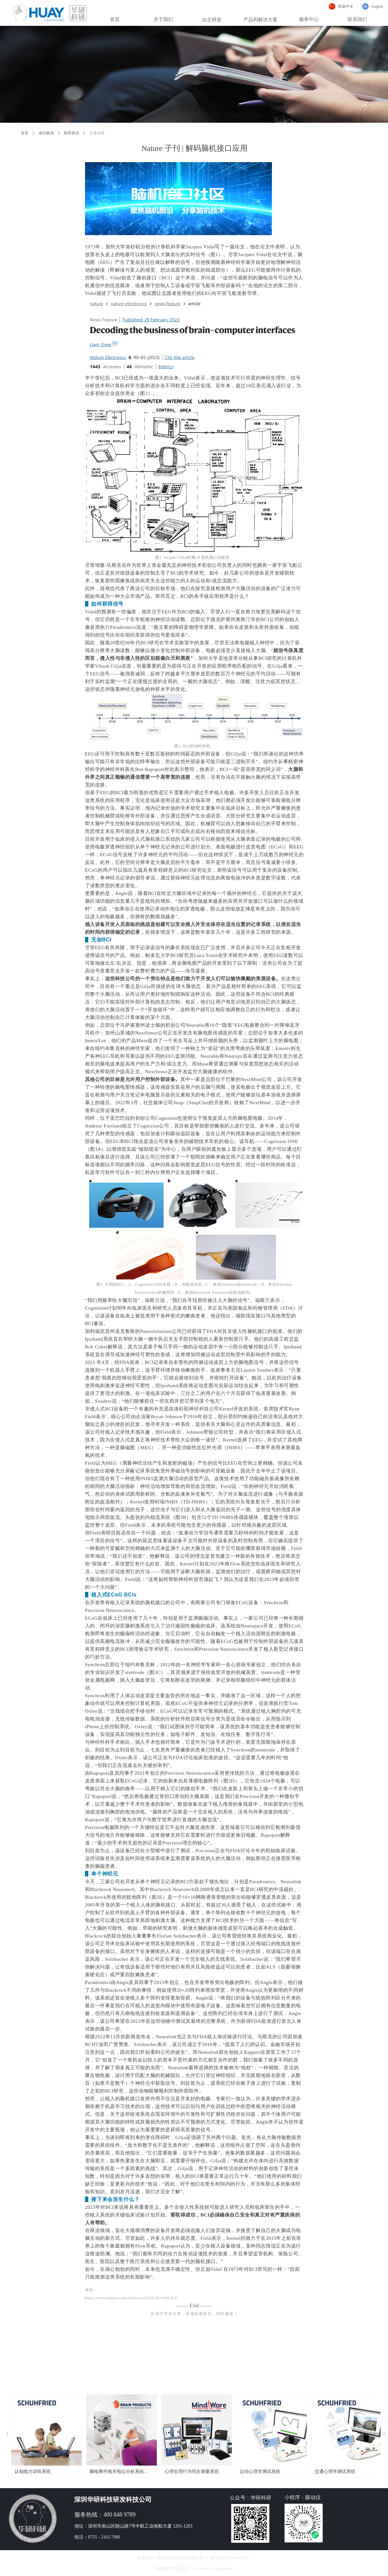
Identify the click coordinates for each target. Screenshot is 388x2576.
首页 (24, 133)
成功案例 (46, 133)
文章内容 (97, 133)
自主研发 (211, 19)
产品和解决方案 (260, 19)
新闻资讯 (71, 133)
